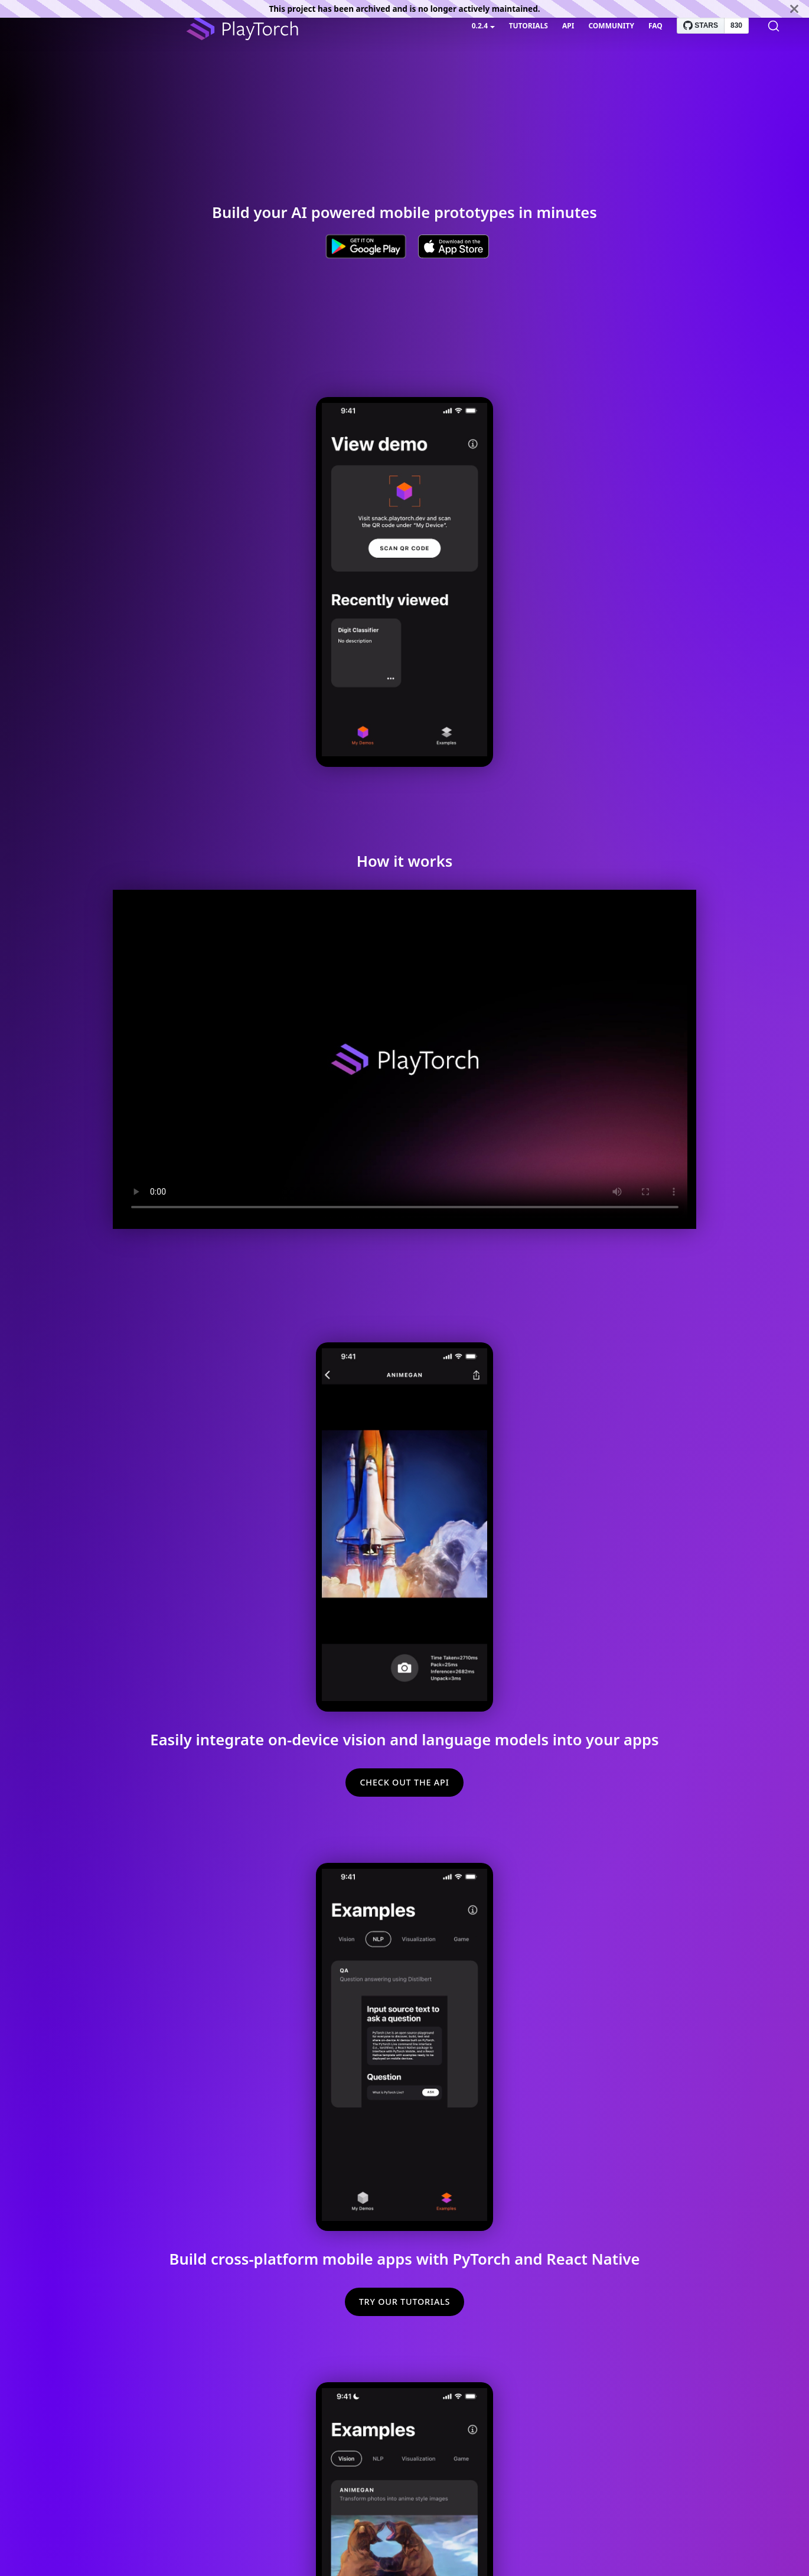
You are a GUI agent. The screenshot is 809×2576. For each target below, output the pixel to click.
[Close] (794, 9)
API (568, 26)
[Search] (773, 26)
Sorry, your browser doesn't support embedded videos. (404, 579)
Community (611, 26)
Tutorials (528, 26)
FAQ (655, 26)
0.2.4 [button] (480, 26)
